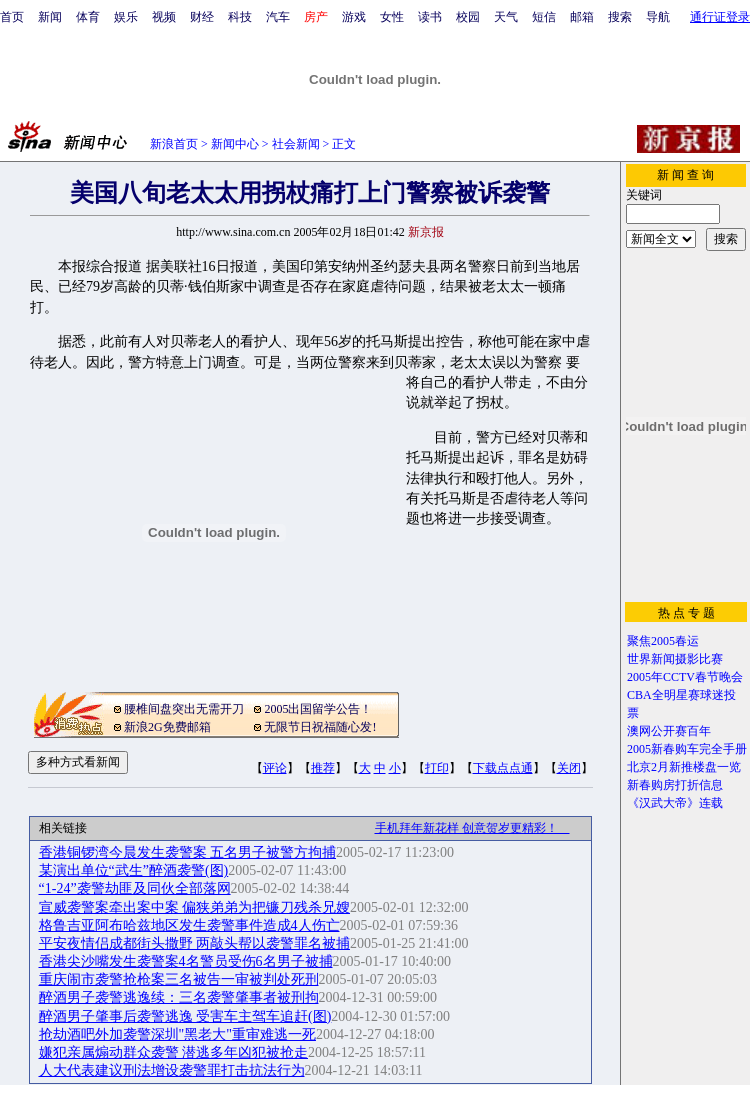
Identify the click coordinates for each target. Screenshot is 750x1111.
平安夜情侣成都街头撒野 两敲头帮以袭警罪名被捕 (195, 943)
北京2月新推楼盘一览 (684, 767)
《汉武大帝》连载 (675, 803)
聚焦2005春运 (663, 641)
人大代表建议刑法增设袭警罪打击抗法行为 (172, 1070)
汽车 (278, 17)
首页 (12, 17)
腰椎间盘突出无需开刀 (184, 709)
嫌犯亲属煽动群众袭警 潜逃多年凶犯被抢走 (174, 1052)
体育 (88, 17)
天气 (506, 17)
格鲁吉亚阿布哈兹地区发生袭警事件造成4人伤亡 (189, 925)
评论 (275, 768)
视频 (164, 17)
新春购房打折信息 (675, 785)
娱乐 (126, 17)
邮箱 (582, 17)
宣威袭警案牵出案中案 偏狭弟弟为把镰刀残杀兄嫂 (195, 907)
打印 (437, 768)
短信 (544, 17)
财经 (202, 17)
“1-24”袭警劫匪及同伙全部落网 (135, 888)
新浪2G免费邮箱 (167, 727)
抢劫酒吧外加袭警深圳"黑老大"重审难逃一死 (177, 1034)
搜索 (620, 17)
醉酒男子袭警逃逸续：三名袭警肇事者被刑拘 (179, 997)
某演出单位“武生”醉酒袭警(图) (134, 870)
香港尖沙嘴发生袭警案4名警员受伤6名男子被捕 (186, 961)
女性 (392, 17)
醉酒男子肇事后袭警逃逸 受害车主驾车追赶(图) (185, 1016)
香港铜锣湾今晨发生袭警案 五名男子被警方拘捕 (188, 852)
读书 (430, 17)
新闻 (50, 17)
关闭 (569, 768)
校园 (468, 17)
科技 (240, 17)
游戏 (354, 17)
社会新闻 (296, 144)
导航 (658, 17)
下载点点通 (503, 768)
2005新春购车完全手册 (687, 749)
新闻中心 (235, 144)
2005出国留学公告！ (318, 709)
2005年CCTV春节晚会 (685, 677)
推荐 (323, 768)
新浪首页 (174, 144)
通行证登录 (720, 17)
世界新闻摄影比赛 (675, 659)
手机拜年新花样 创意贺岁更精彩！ (472, 828)
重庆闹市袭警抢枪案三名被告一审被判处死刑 (179, 979)
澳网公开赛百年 (669, 731)
